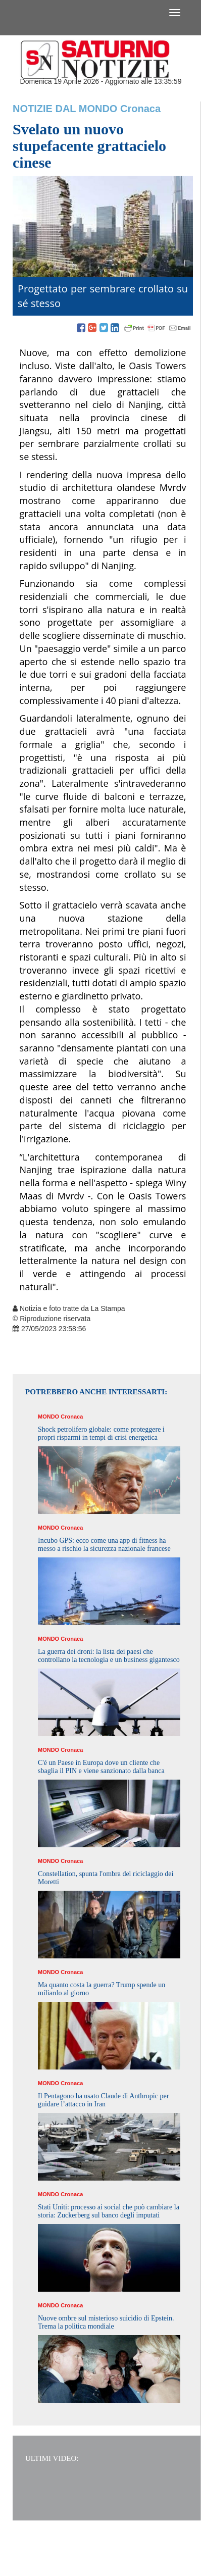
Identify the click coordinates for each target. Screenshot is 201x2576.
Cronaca (140, 108)
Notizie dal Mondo (65, 108)
